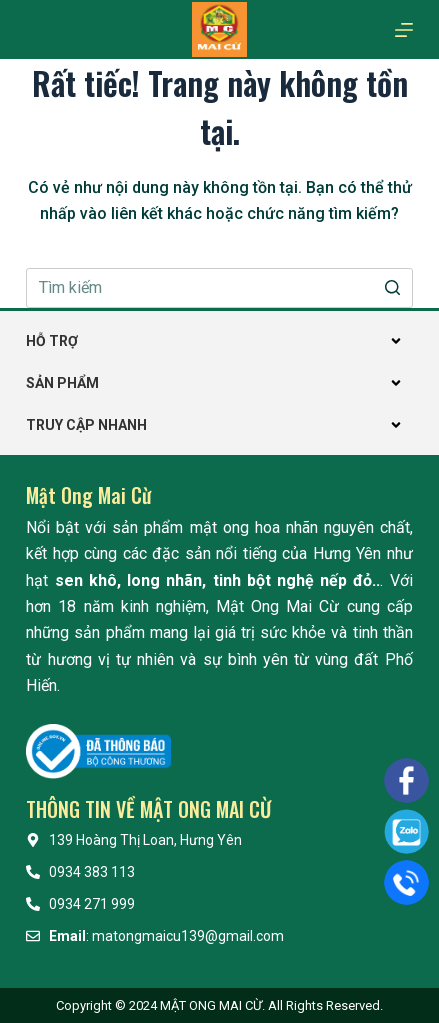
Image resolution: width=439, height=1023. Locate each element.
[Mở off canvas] (404, 30)
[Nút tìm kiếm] (393, 288)
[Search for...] (219, 288)
